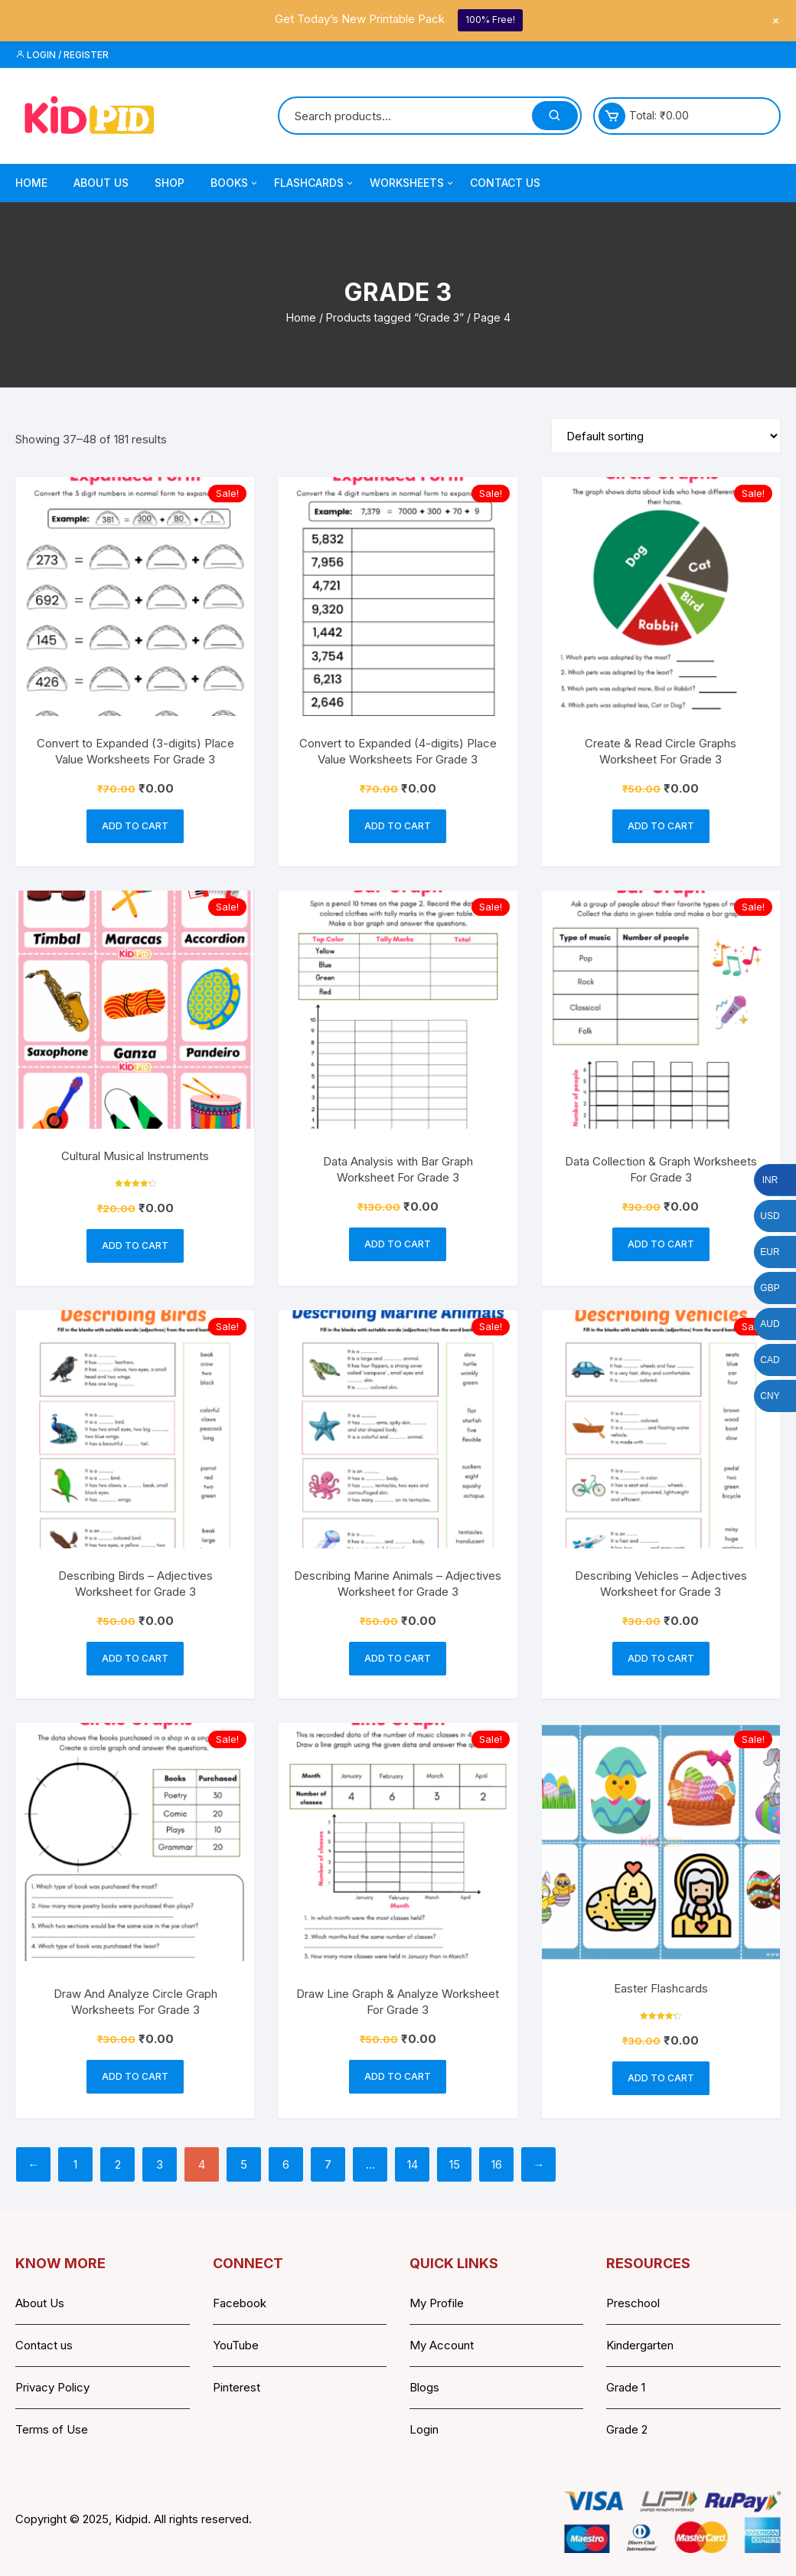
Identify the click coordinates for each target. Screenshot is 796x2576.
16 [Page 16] (496, 2164)
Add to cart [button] (135, 826)
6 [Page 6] (285, 2164)
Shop (169, 182)
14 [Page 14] (412, 2164)
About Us (101, 182)
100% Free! (490, 19)
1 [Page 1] (75, 2164)
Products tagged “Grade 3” (395, 317)
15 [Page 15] (454, 2164)
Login (424, 2429)
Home (31, 182)
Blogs (424, 2387)
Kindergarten (640, 2345)
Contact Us (505, 182)
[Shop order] (666, 435)
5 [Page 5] (243, 2164)
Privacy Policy (52, 2387)
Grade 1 (625, 2387)
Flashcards (314, 183)
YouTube (236, 2345)
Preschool (633, 2303)
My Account (441, 2345)
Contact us (44, 2345)
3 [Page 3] (159, 2164)
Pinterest (236, 2387)
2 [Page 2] (118, 2164)
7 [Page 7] (328, 2164)
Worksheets (412, 183)
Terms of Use (51, 2429)
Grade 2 (627, 2429)
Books (234, 183)
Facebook (239, 2303)
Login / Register (62, 54)
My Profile (436, 2303)
